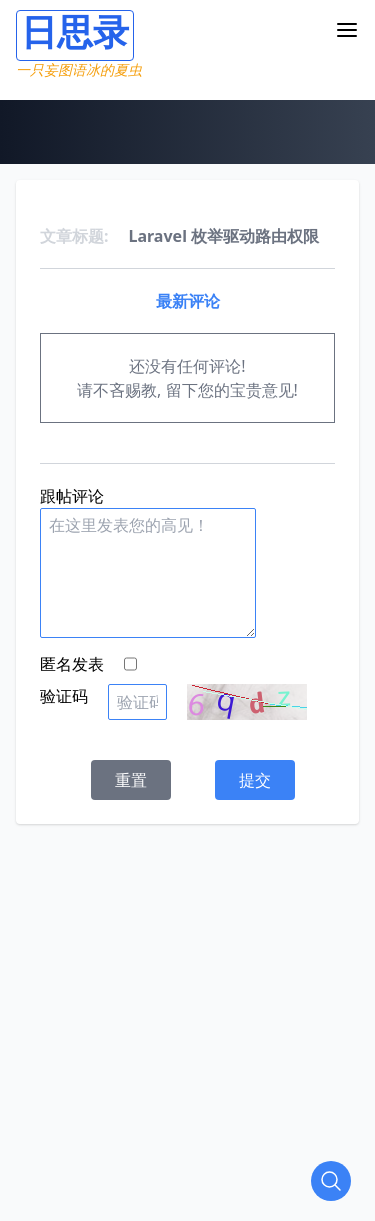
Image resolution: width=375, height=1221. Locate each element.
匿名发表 (72, 664)
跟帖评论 (72, 496)
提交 (255, 780)
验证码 (64, 696)
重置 (131, 780)
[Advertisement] (187, 1011)
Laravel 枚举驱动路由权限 (224, 236)
